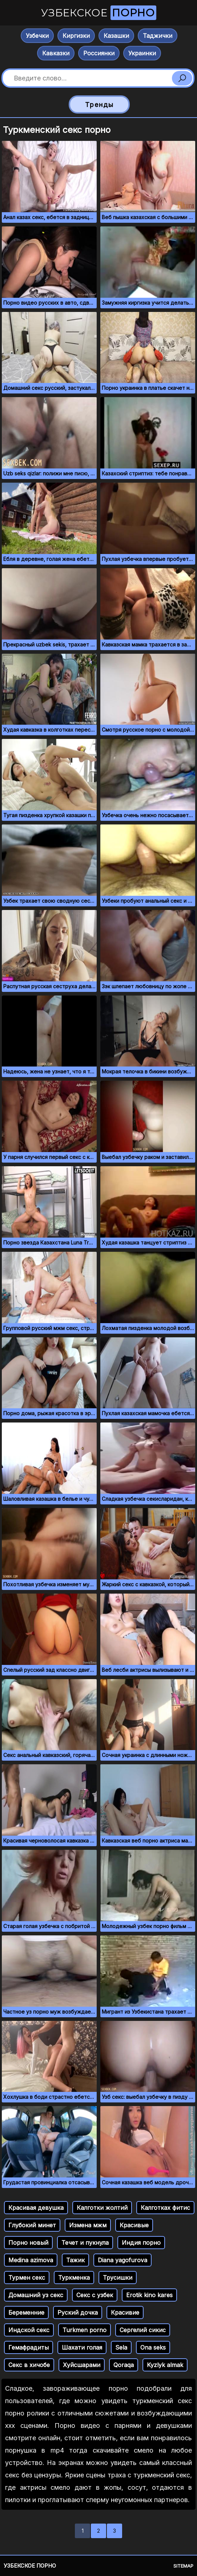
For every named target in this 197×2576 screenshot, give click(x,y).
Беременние (26, 2312)
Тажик (75, 2260)
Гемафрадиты (28, 2347)
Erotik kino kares (149, 2295)
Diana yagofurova (122, 2260)
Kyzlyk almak (165, 2365)
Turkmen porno (84, 2330)
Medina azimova (30, 2260)
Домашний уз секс (35, 2295)
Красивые (134, 2225)
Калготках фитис (165, 2207)
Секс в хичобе (29, 2365)
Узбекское (98, 12)
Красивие (125, 2312)
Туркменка (74, 2277)
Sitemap (183, 2566)
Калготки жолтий (102, 2207)
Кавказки (55, 53)
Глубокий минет (32, 2225)
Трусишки (117, 2277)
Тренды (99, 104)
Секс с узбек (94, 2295)
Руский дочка (77, 2312)
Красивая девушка (36, 2207)
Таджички (157, 35)
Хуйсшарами (81, 2365)
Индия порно (141, 2242)
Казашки (116, 35)
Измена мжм (87, 2225)
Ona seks (153, 2347)
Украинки (142, 53)
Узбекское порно (30, 2565)
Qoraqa (123, 2365)
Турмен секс (26, 2277)
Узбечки (37, 35)
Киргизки (76, 35)
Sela (121, 2347)
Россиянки (98, 53)
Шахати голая (82, 2347)
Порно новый (28, 2242)
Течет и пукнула (85, 2242)
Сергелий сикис (143, 2330)
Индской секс (28, 2330)
